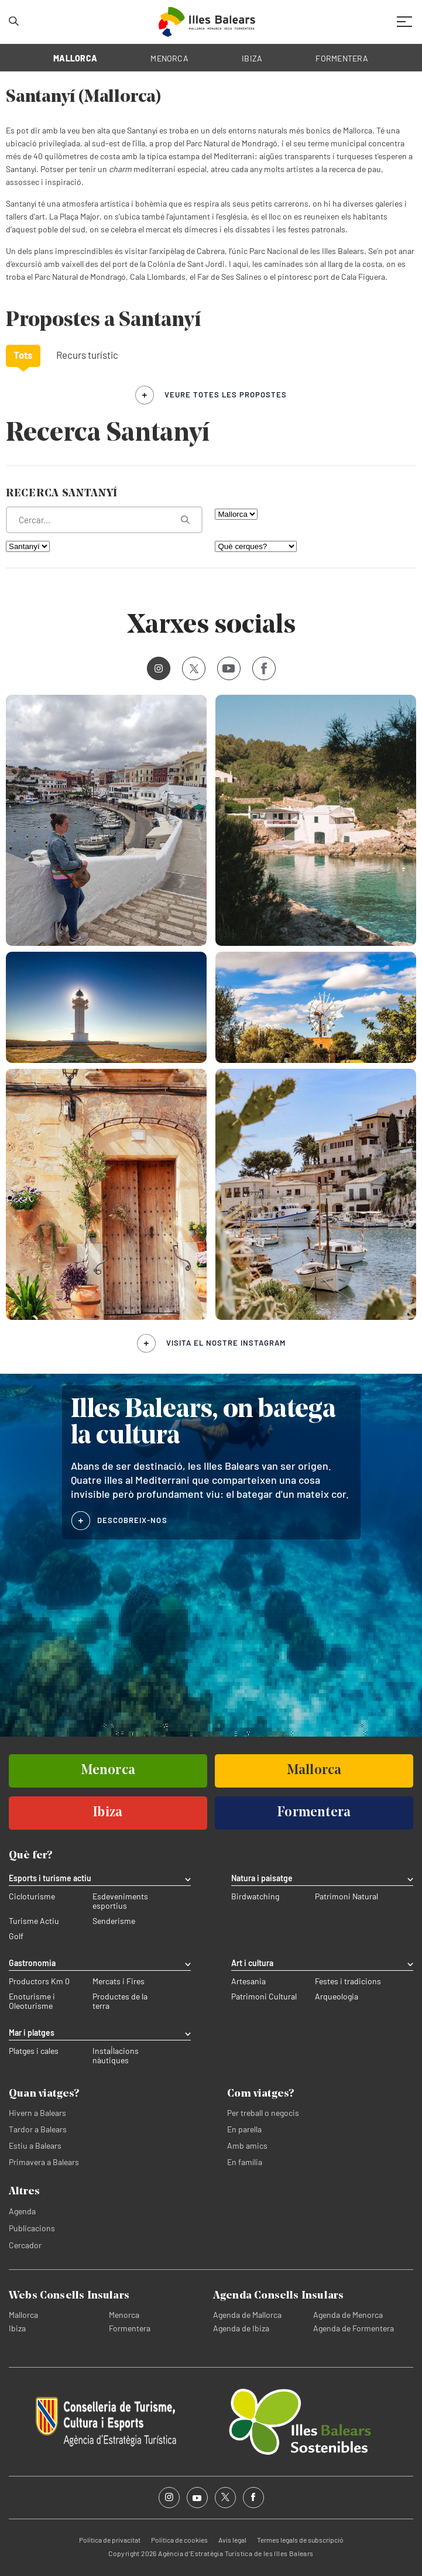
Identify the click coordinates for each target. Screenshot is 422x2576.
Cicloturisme (32, 1896)
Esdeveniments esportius (120, 1901)
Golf (16, 1936)
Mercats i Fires (118, 1981)
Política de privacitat (109, 2540)
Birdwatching (255, 1896)
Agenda (22, 2211)
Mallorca (23, 2315)
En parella (244, 2129)
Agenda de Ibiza (241, 2328)
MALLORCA (75, 58)
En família (244, 2162)
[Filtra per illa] (236, 514)
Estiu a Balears (35, 2145)
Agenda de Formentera (353, 2328)
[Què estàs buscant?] (104, 519)
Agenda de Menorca (348, 2315)
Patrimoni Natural (346, 1896)
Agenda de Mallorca (247, 2315)
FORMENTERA (341, 58)
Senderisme (113, 1921)
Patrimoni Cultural (264, 1996)
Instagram (155, 668)
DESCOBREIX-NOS (132, 1520)
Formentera (129, 2328)
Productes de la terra (119, 2001)
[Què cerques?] (256, 546)
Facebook (259, 668)
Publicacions (32, 2228)
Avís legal (232, 2540)
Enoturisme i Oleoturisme (32, 2001)
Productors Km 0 (39, 1981)
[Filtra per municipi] (28, 546)
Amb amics (247, 2145)
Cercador (25, 2245)
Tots (23, 355)
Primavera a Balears (44, 2162)
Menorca (124, 2315)
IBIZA (252, 58)
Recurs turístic (87, 355)
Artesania (248, 1981)
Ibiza (17, 2328)
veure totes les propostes (225, 394)
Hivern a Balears (37, 2113)
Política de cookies (179, 2540)
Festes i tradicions (348, 1981)
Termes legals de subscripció (300, 2540)
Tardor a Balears (38, 2129)
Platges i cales (34, 2051)
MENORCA (169, 58)
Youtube (226, 668)
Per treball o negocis (263, 2113)
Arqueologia (336, 1996)
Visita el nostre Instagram (226, 1342)
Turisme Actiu (34, 1921)
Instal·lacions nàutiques (115, 2055)
